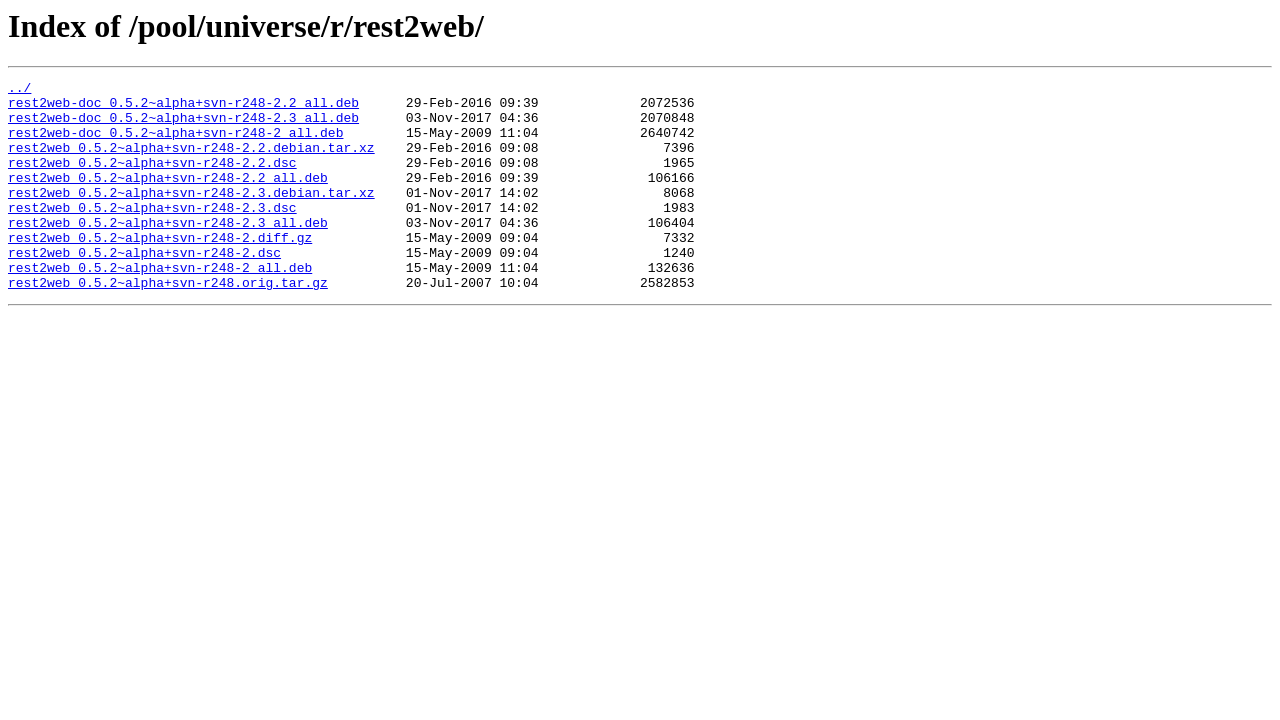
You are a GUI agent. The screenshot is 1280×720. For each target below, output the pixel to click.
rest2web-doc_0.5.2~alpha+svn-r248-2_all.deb (175, 144)
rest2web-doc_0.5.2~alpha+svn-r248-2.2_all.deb (183, 108)
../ (19, 90)
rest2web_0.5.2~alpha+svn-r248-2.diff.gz (160, 270)
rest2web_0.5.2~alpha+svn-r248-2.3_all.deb (168, 252)
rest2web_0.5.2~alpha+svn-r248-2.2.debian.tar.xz (191, 162)
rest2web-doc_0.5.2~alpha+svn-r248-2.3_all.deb (183, 126)
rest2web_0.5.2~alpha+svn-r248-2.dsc (144, 288)
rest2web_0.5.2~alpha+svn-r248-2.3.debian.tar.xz (191, 216)
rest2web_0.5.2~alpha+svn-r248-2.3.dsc (152, 234)
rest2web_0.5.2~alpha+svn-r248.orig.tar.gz (168, 324)
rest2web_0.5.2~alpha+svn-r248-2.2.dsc (152, 180)
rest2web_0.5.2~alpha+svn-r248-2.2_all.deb (168, 198)
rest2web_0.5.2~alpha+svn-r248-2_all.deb (160, 306)
